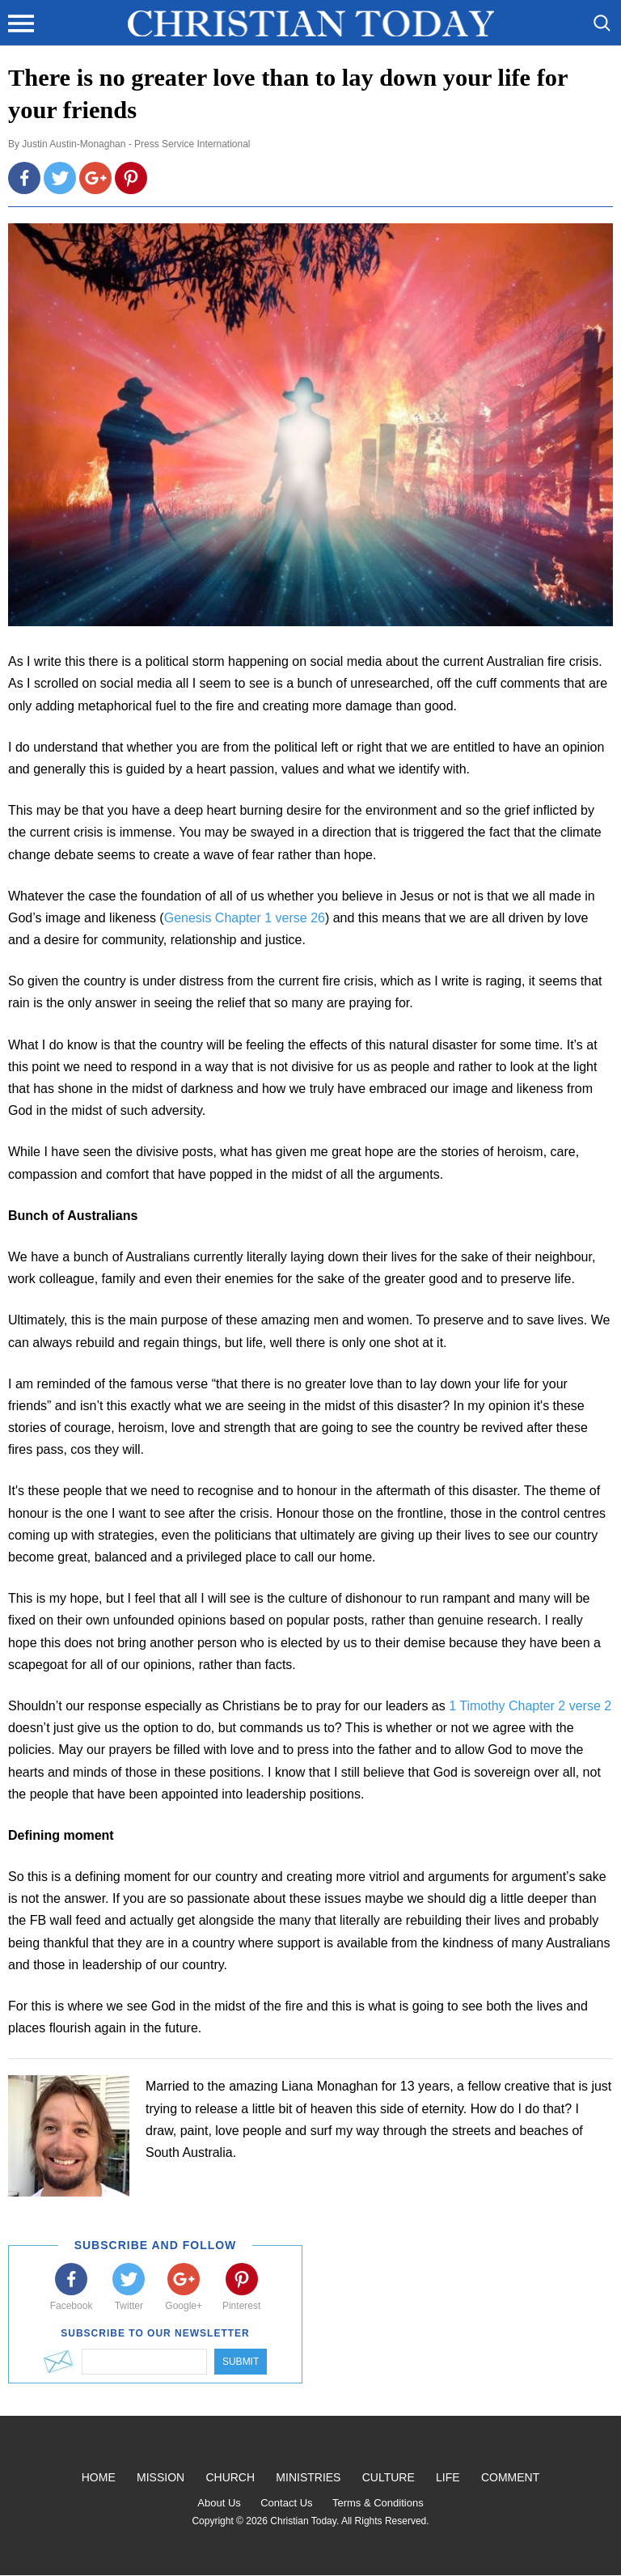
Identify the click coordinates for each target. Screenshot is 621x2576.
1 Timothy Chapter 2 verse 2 (530, 1706)
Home (99, 2477)
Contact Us (286, 2503)
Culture (388, 2477)
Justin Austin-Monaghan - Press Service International (136, 144)
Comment (510, 2477)
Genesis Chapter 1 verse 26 (244, 918)
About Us (218, 2503)
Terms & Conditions (378, 2503)
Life (448, 2477)
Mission (160, 2477)
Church (230, 2477)
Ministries (308, 2477)
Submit (240, 2361)
